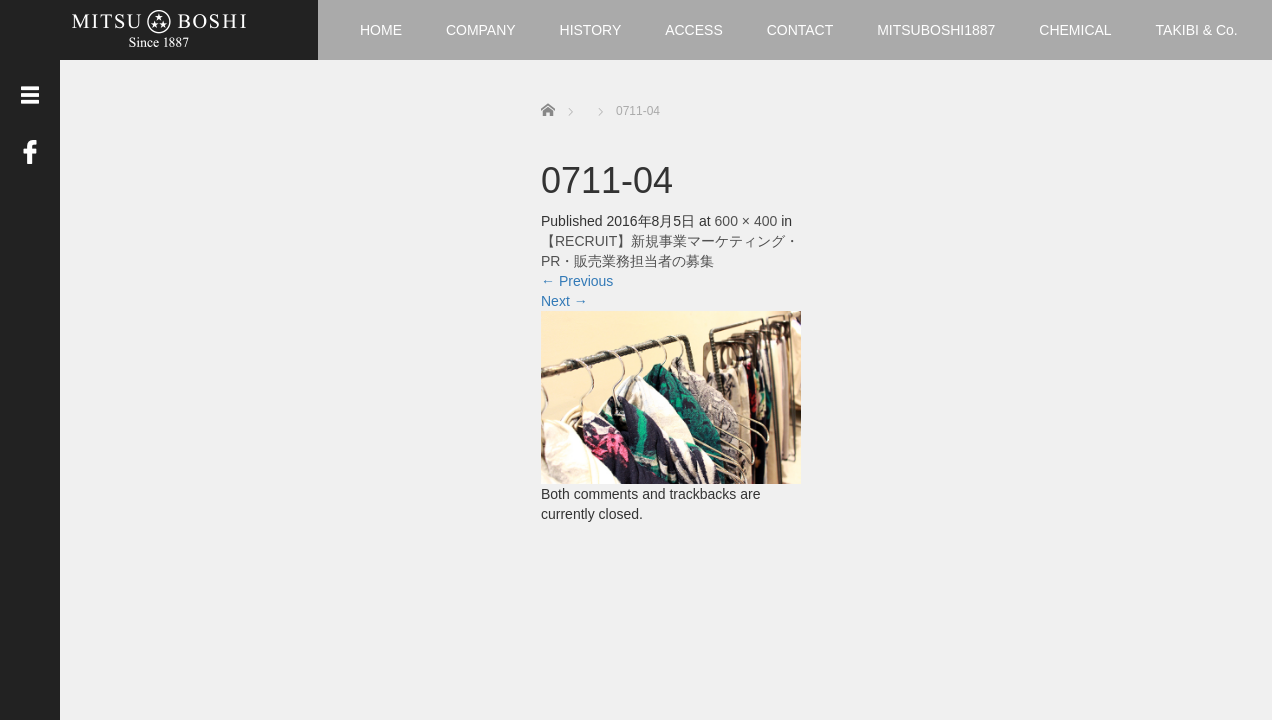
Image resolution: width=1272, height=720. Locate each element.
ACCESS (694, 30)
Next (564, 301)
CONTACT (800, 30)
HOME (381, 30)
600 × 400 (746, 221)
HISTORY (591, 30)
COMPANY (481, 30)
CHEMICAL (1075, 30)
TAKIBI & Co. (1197, 30)
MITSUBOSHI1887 (936, 30)
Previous (577, 281)
